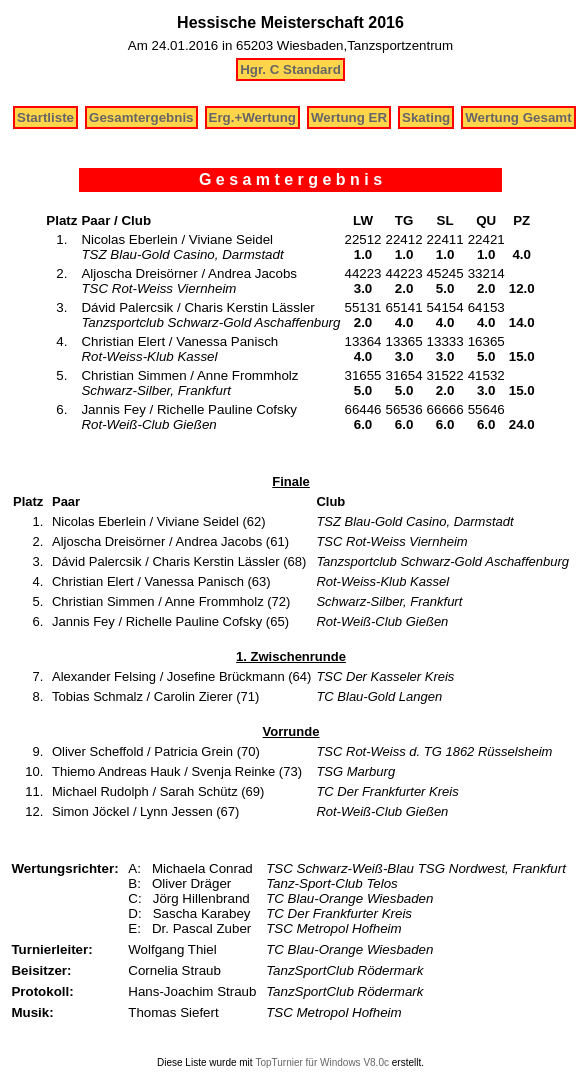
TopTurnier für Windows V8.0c (322, 1062)
